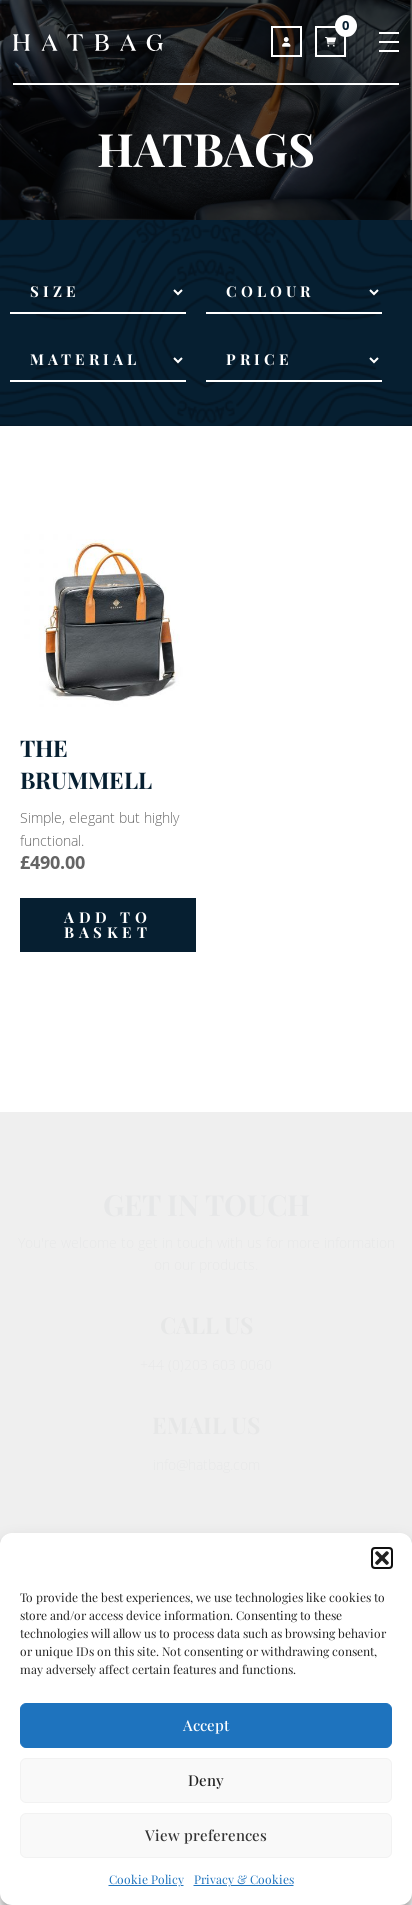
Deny (206, 1780)
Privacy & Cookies (244, 1879)
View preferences (206, 1835)
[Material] (98, 360)
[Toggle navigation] (379, 41)
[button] (382, 1558)
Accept (206, 1725)
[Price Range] (294, 360)
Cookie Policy (146, 1879)
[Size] (98, 293)
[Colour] (294, 293)
